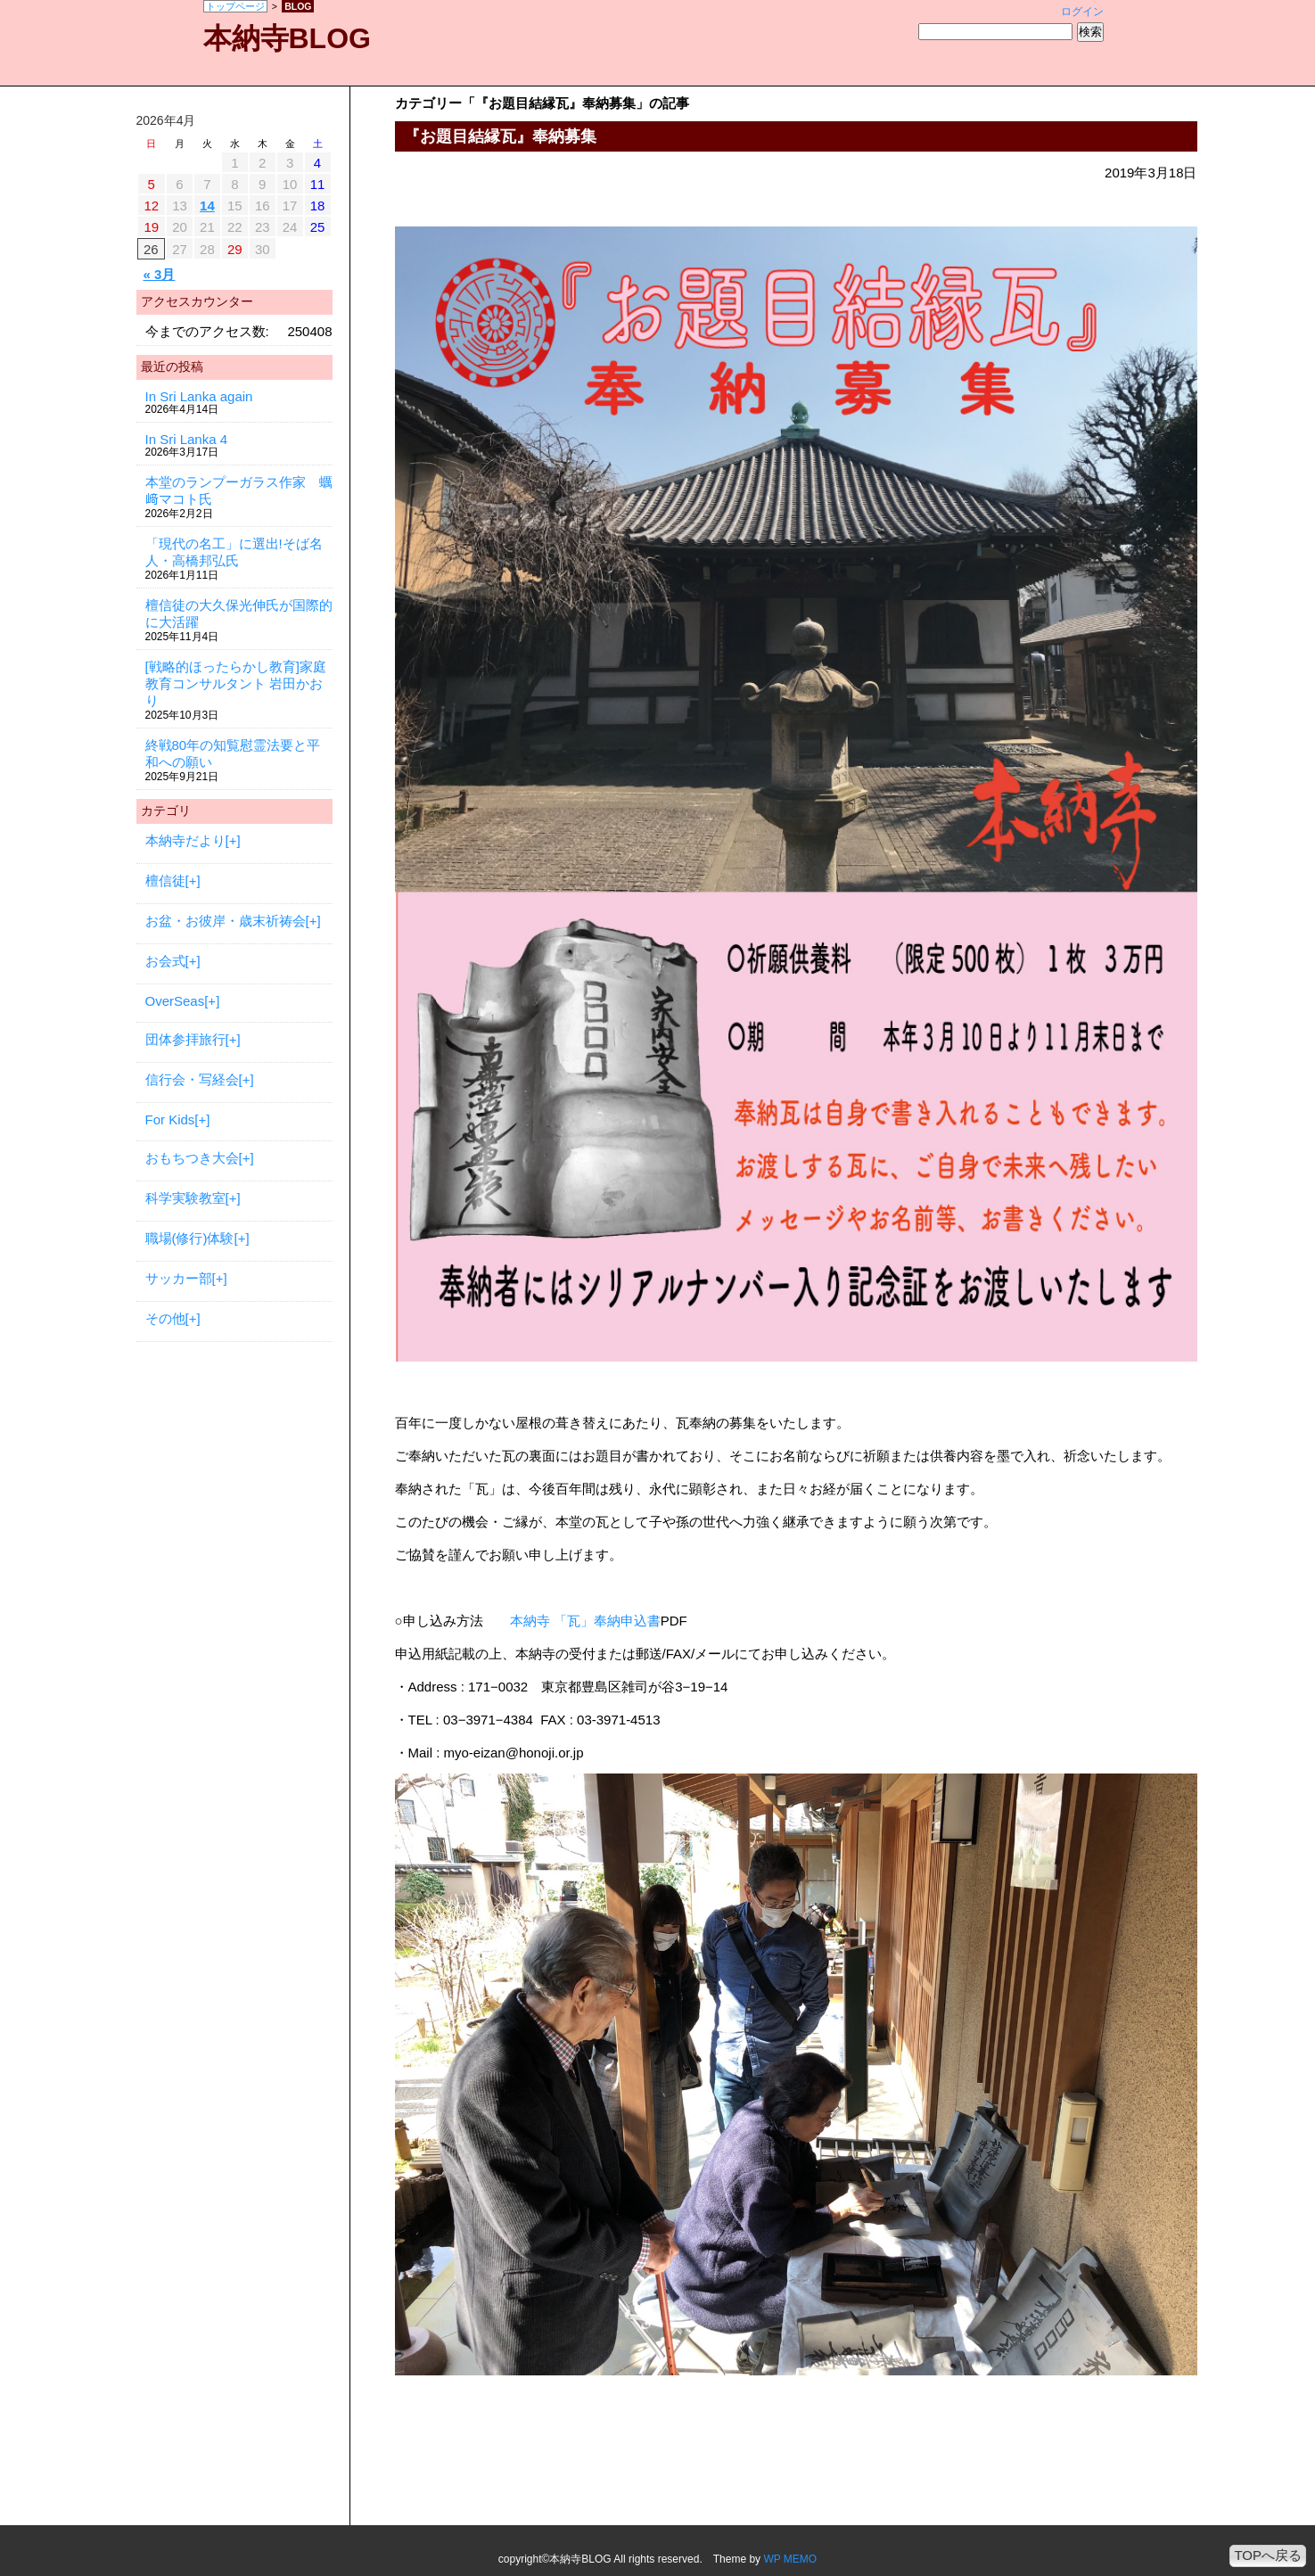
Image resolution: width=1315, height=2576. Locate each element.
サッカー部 (178, 1278)
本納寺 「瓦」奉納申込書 (585, 1620)
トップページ (235, 6)
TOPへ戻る (1268, 2555)
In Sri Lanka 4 (186, 439)
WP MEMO (790, 2559)
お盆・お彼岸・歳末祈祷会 (225, 920)
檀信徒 (165, 880)
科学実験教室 (185, 1198)
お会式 (165, 960)
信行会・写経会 (192, 1079)
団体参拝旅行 (185, 1039)
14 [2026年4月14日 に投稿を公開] (207, 205)
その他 (165, 1318)
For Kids (170, 1119)
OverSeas (175, 1000)
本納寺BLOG (287, 38)
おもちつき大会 (192, 1157)
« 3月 (160, 274)
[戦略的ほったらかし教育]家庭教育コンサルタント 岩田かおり (235, 683)
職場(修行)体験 (189, 1238)
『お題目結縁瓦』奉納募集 (500, 136)
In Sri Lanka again (199, 396)
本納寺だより (185, 840)
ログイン (1082, 11)
